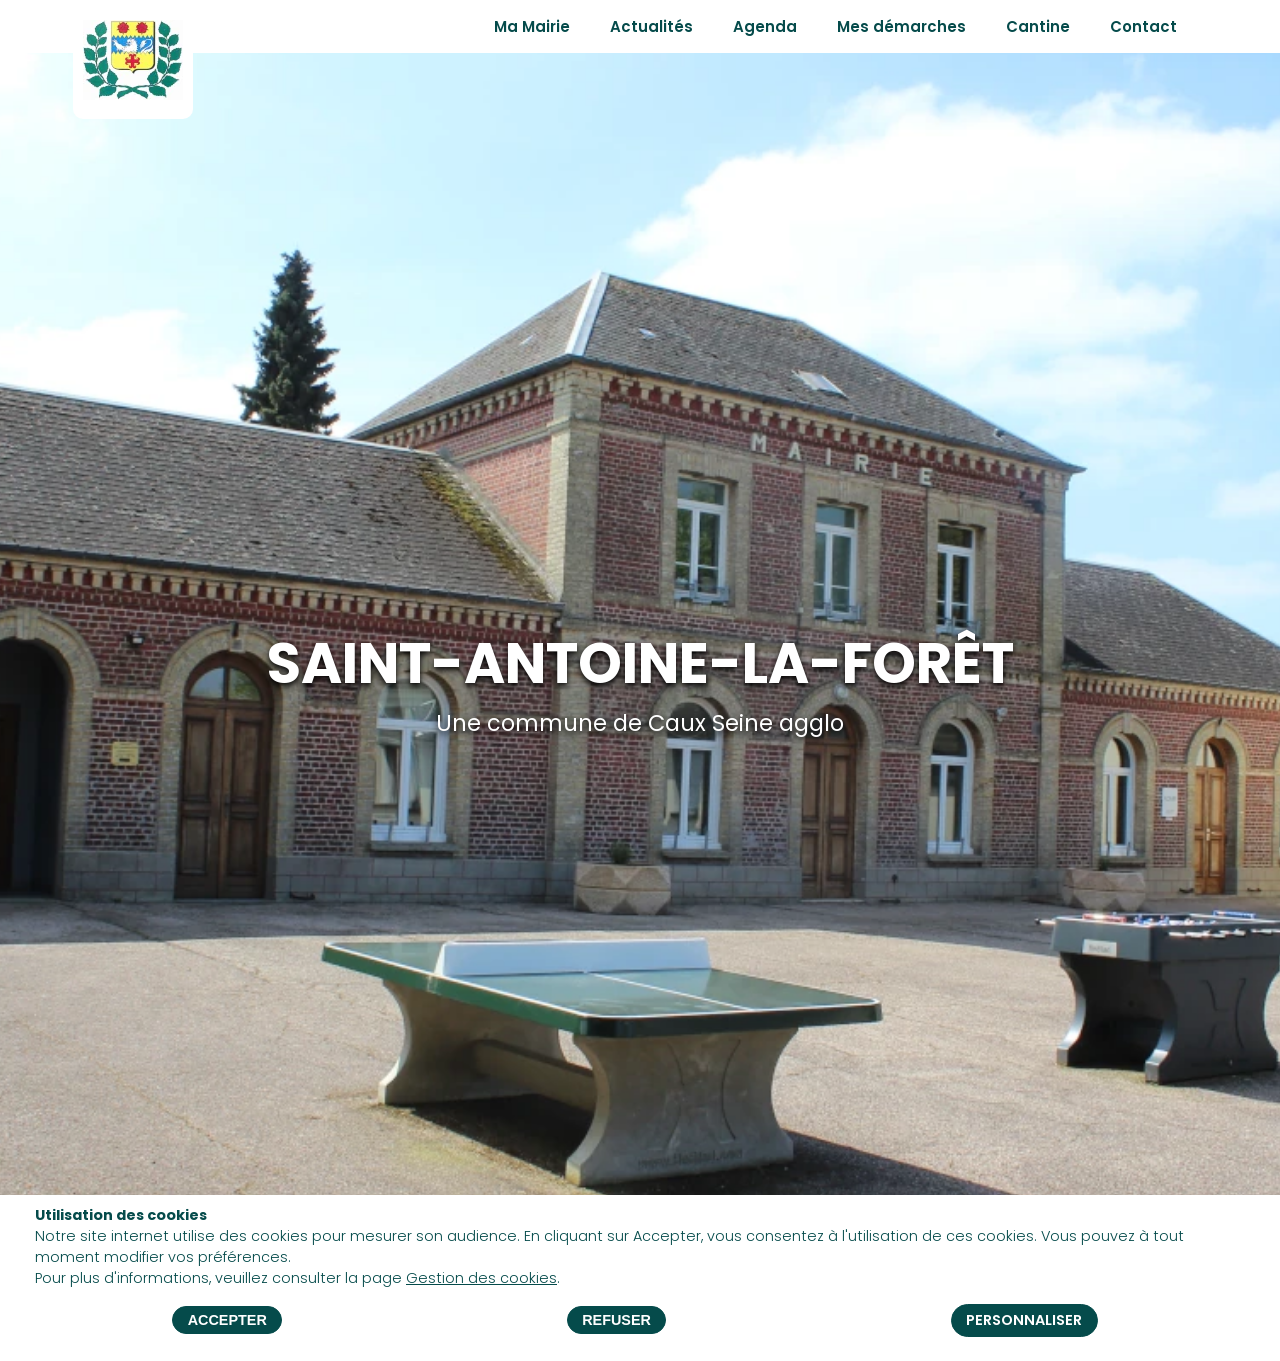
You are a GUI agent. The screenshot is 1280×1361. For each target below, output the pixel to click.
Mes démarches (901, 26)
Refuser (616, 1321)
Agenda (765, 26)
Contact (1143, 26)
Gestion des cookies (481, 1279)
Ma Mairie (532, 26)
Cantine (1038, 26)
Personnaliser (1024, 1320)
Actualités (651, 26)
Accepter (227, 1321)
